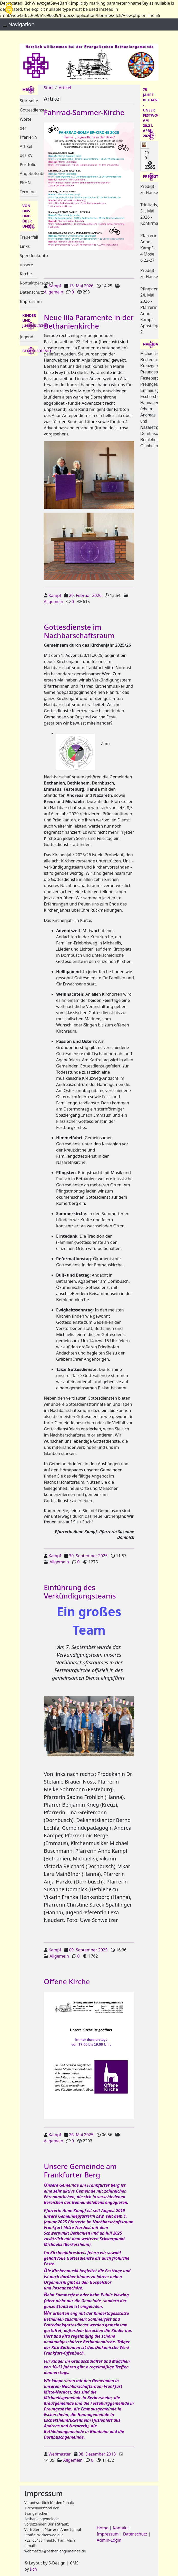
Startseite (29, 101)
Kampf (54, 286)
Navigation (21, 24)
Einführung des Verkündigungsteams (80, 1592)
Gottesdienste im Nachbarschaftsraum (79, 631)
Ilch (33, 2569)
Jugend (26, 337)
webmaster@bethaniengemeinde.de (55, 2551)
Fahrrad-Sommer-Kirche (84, 112)
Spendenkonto (34, 255)
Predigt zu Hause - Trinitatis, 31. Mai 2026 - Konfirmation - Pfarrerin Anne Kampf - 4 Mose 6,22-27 (153, 223)
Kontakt (120, 2528)
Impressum (31, 301)
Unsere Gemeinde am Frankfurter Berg (80, 2171)
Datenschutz (32, 292)
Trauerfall (29, 237)
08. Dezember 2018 (97, 2454)
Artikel (65, 87)
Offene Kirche (67, 1981)
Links (25, 246)
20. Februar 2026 (85, 595)
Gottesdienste (33, 110)
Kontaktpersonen (36, 283)
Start (48, 87)
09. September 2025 (88, 1950)
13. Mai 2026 (81, 286)
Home (102, 2528)
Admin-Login (109, 2540)
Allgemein (53, 292)
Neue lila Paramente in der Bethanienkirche (89, 322)
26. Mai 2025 (81, 2134)
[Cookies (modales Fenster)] (9, 8)
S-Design (56, 2563)
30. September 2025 (88, 1556)
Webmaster (59, 2454)
